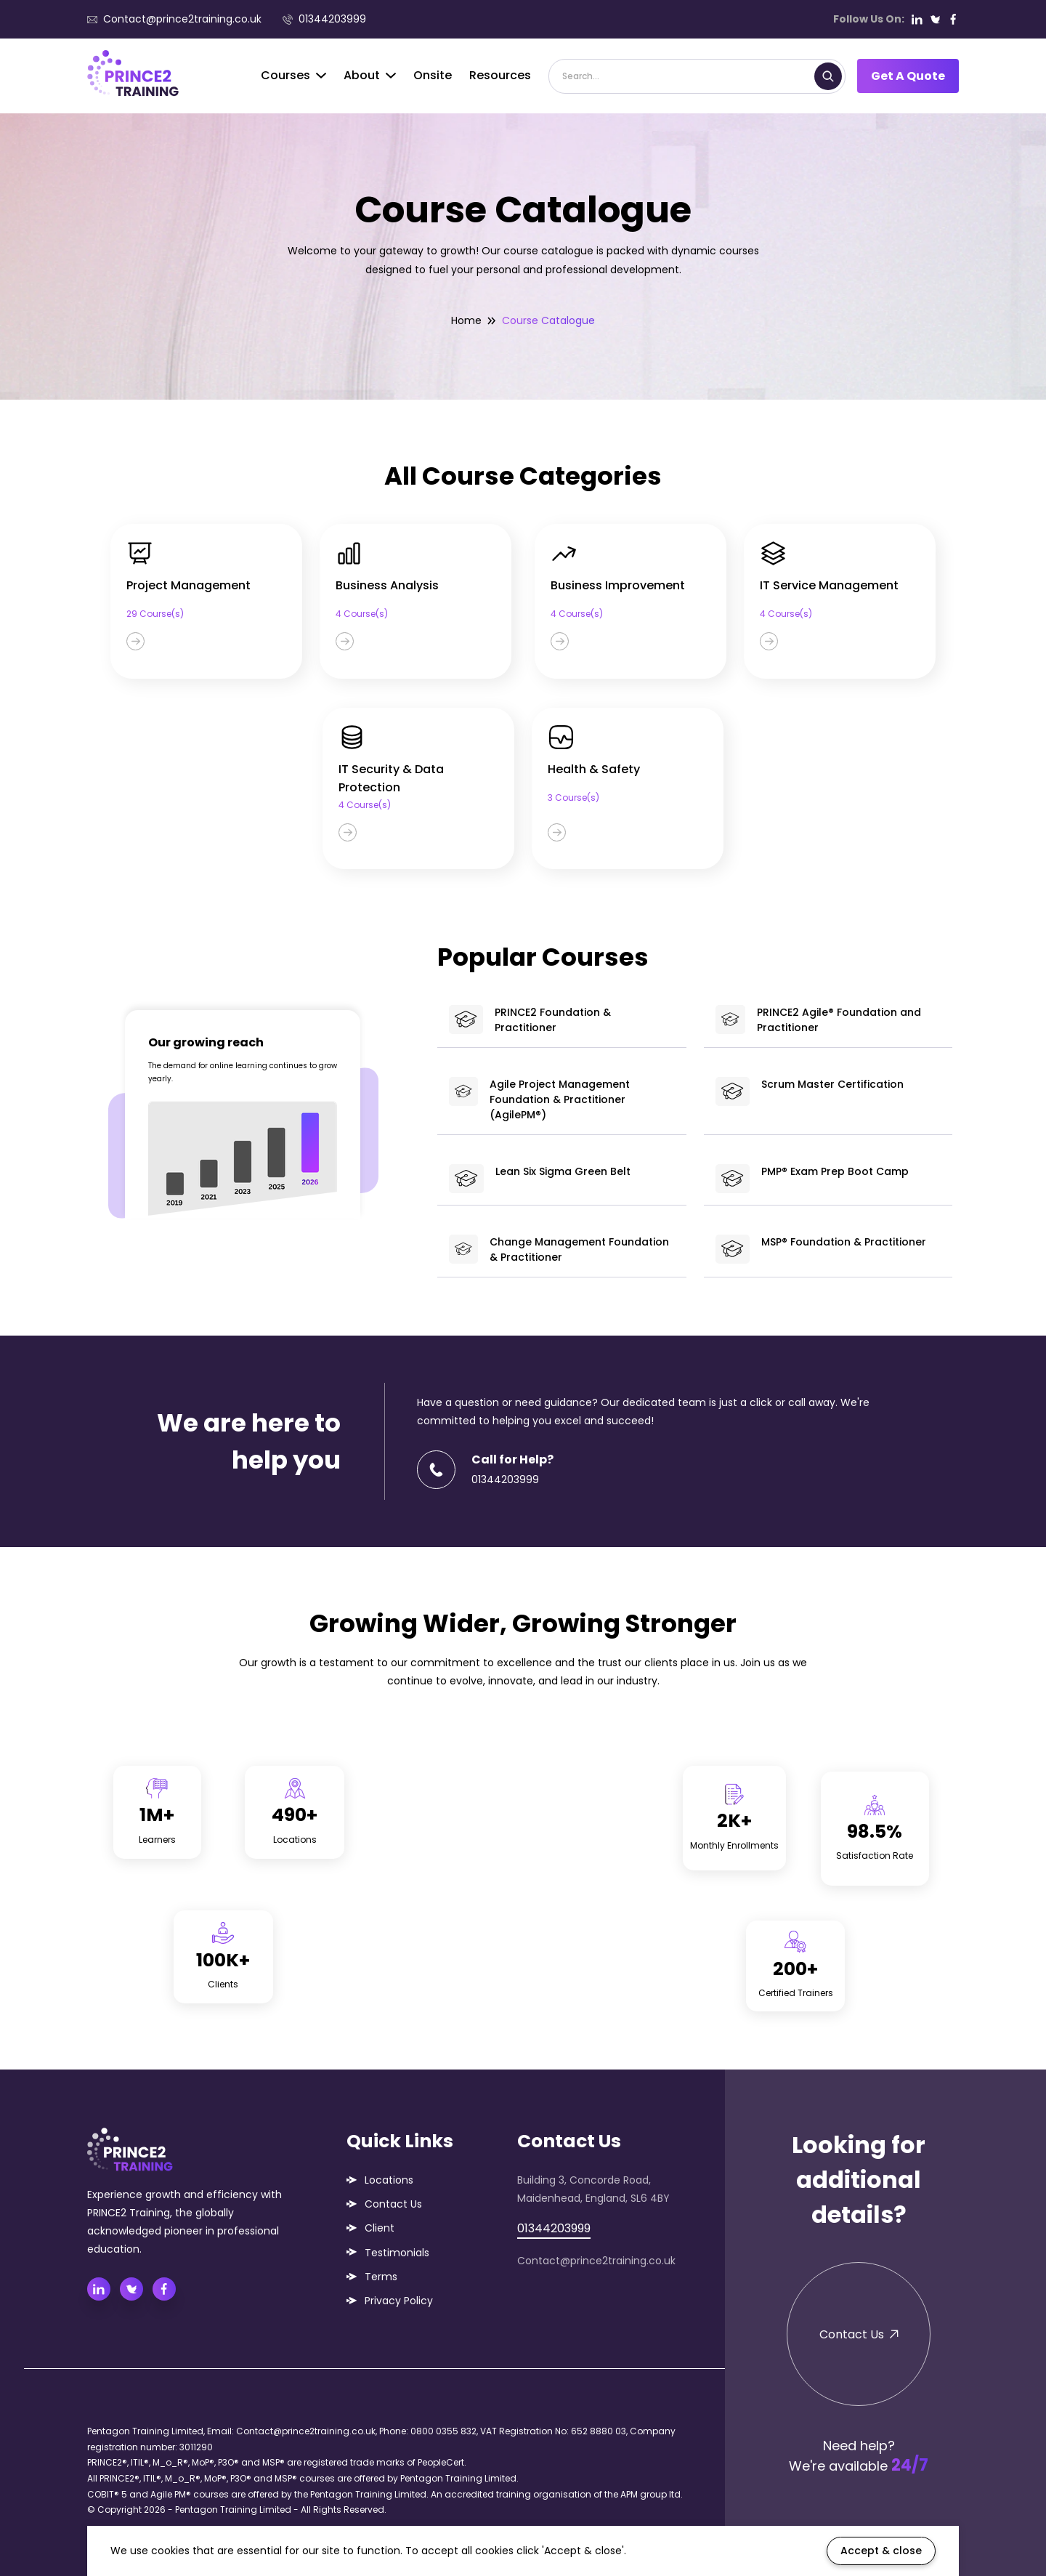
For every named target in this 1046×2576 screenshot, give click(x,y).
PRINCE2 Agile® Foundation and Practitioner (818, 1020)
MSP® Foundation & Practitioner (820, 1249)
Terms (381, 2276)
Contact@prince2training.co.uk (174, 19)
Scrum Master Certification (809, 1091)
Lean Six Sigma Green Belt (539, 1178)
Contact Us (393, 2204)
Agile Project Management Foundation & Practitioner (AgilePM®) (539, 1099)
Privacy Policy (399, 2300)
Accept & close (881, 2550)
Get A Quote (908, 76)
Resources (500, 75)
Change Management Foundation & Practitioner (559, 1249)
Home (466, 320)
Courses (293, 75)
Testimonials (397, 2252)
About (370, 75)
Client (379, 2228)
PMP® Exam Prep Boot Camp (812, 1178)
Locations (389, 2180)
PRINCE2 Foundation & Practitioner (530, 1020)
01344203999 (324, 19)
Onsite (432, 75)
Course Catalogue (548, 320)
